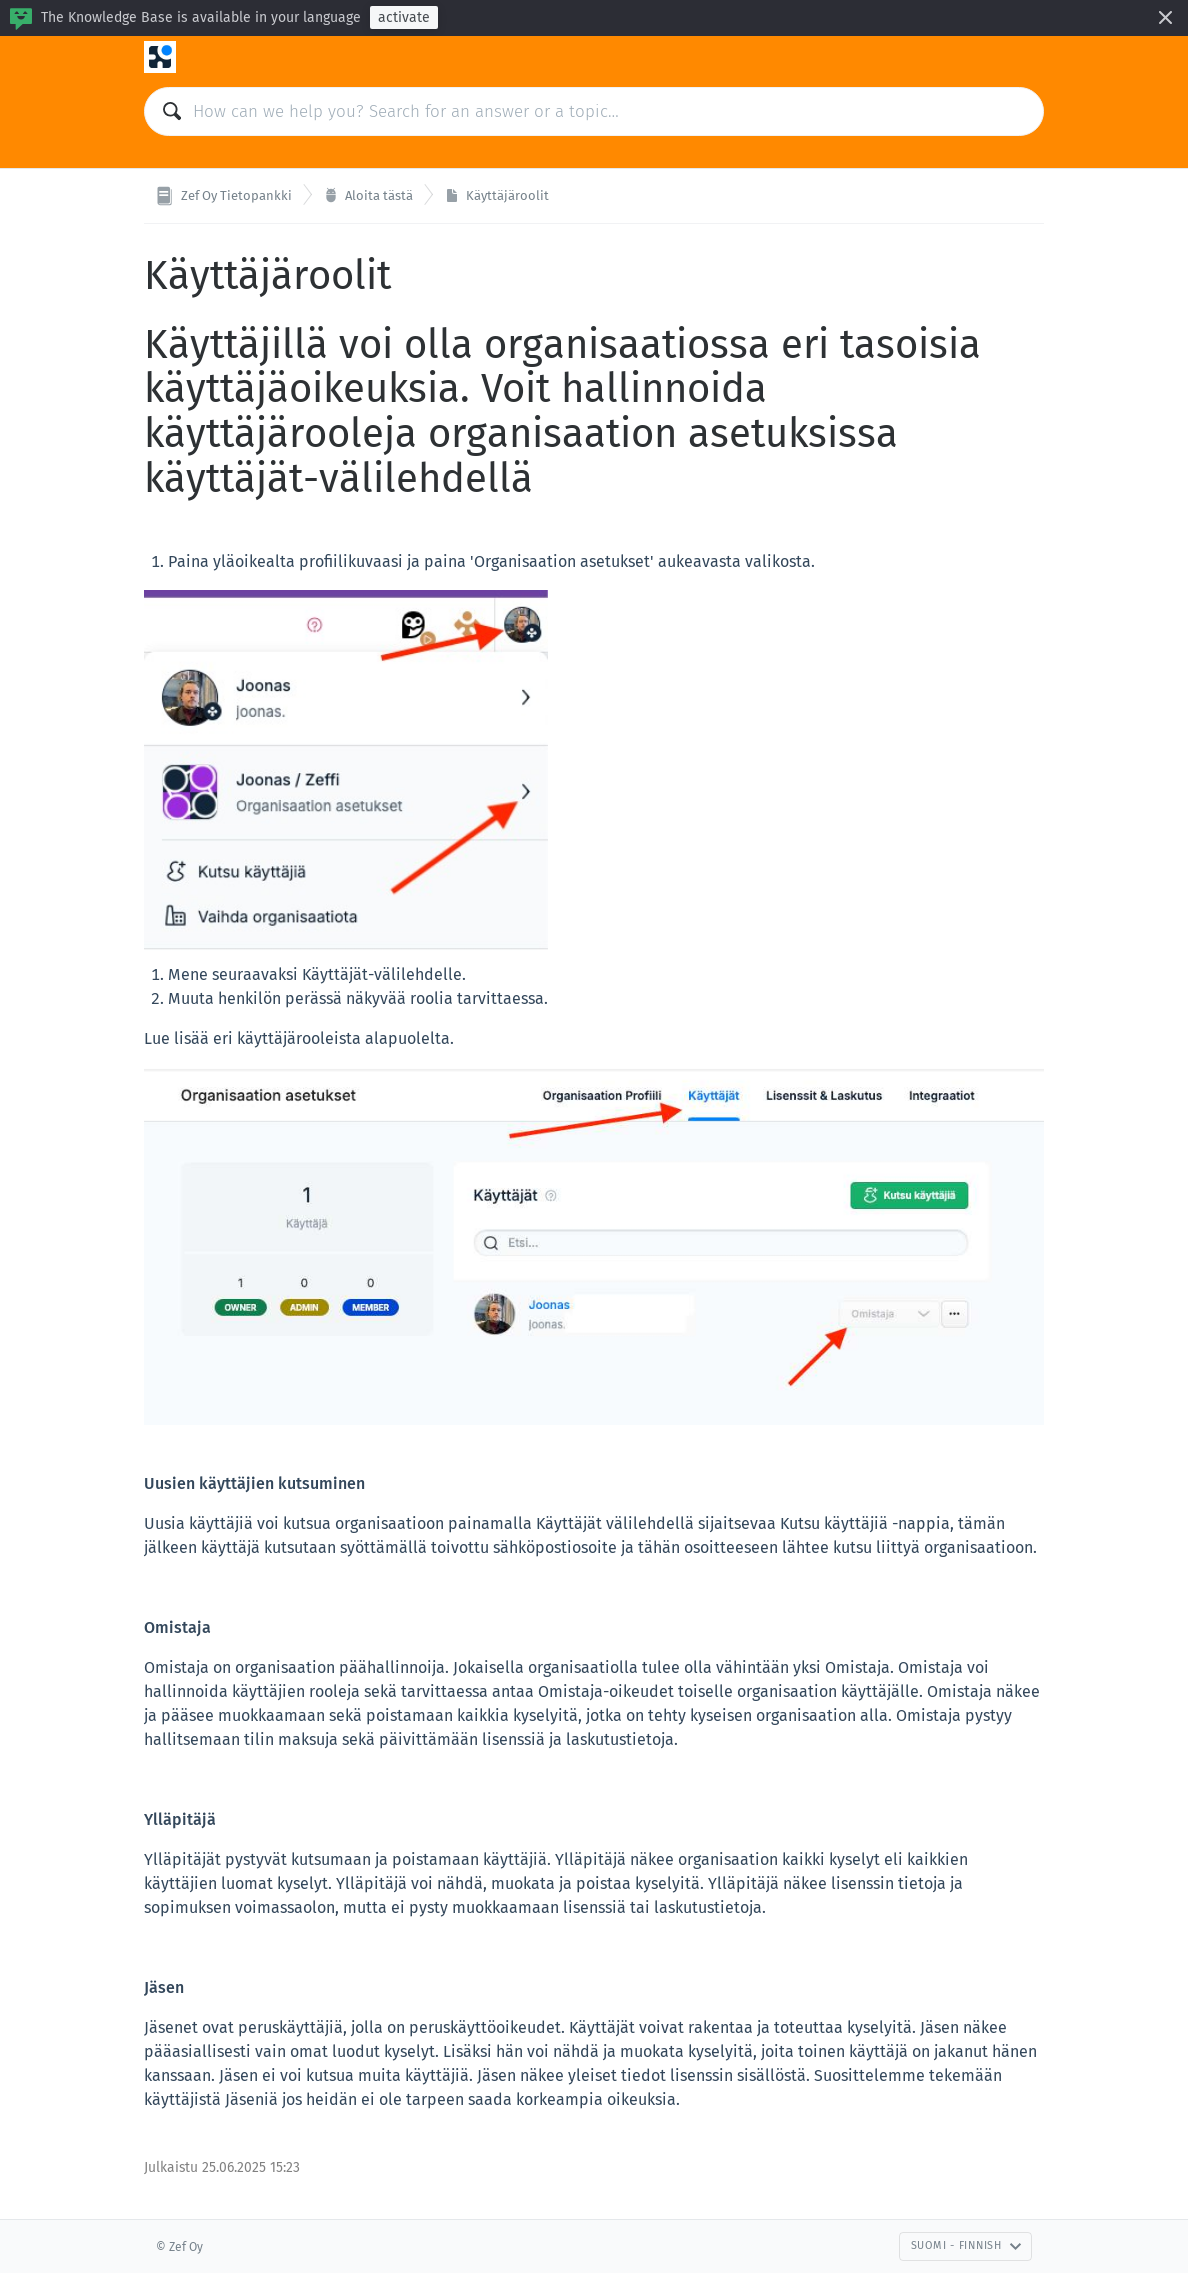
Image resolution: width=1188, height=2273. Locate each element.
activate (404, 17)
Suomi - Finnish (966, 2245)
